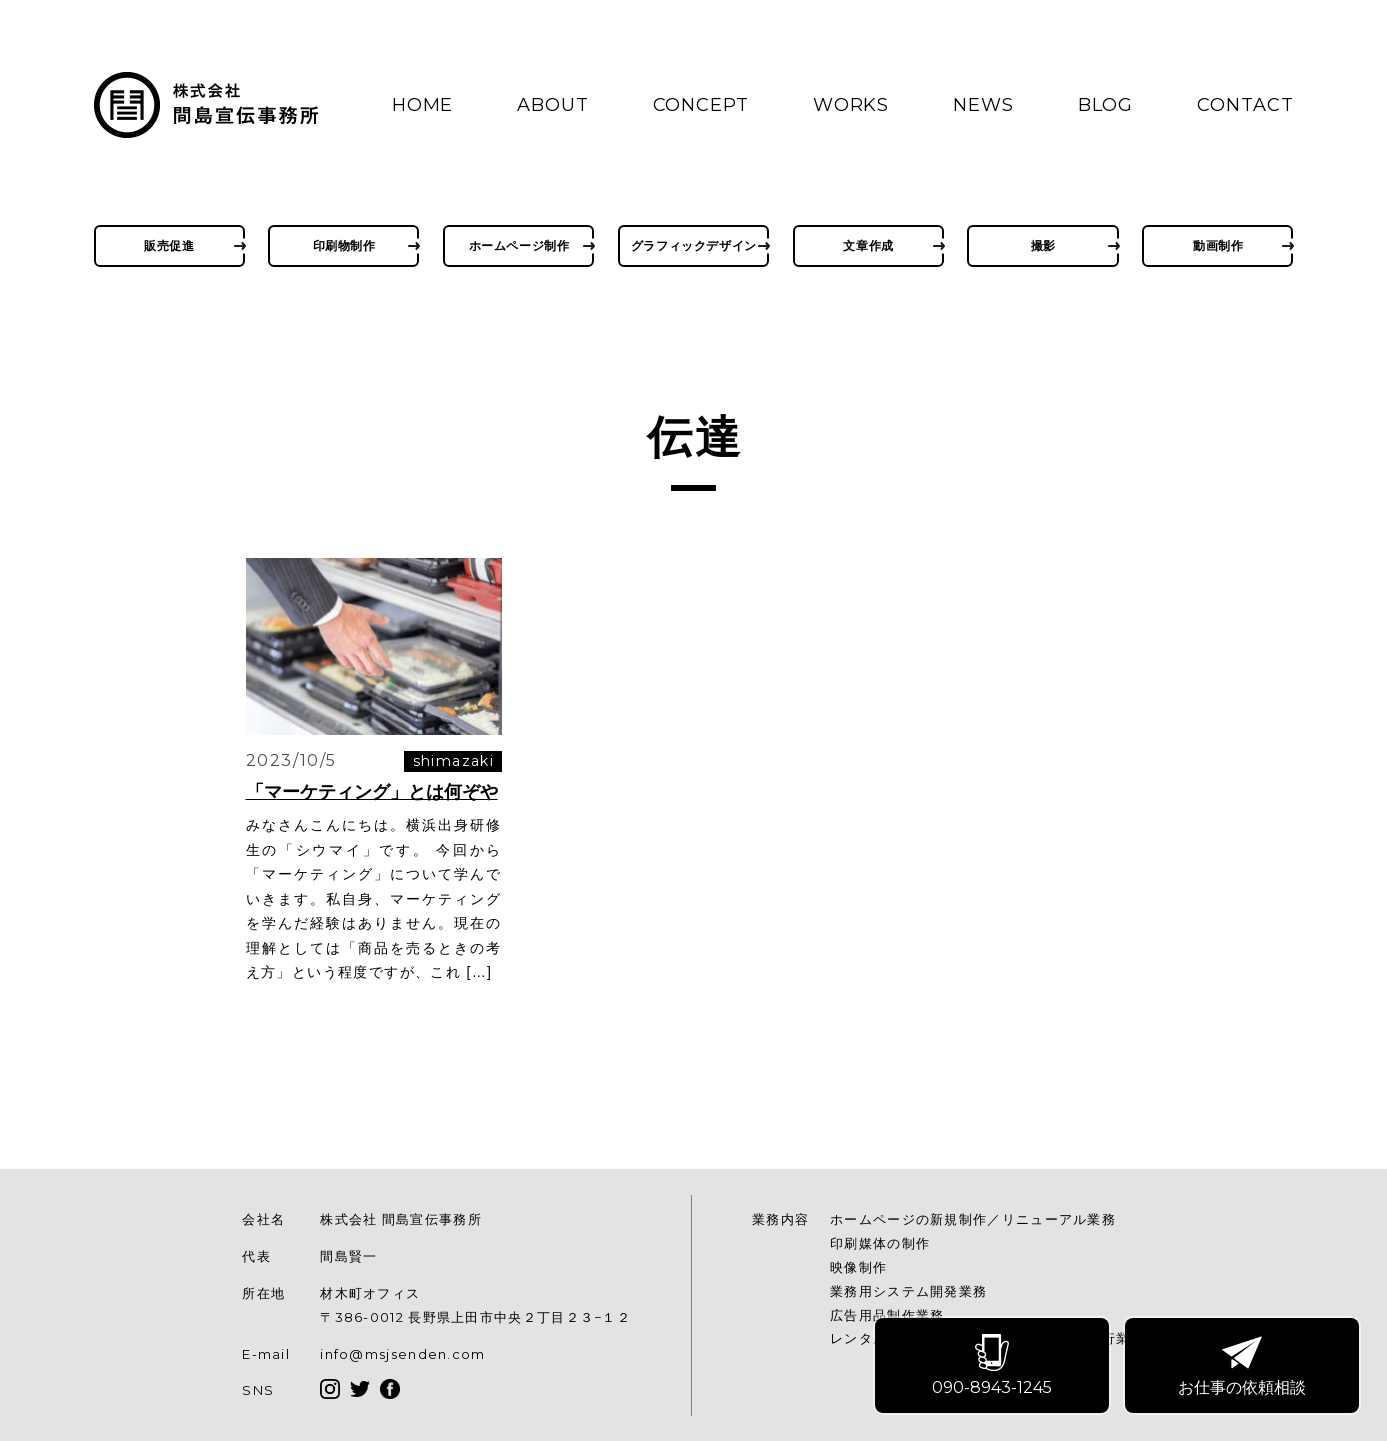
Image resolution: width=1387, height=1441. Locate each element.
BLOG (1106, 105)
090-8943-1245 (993, 1366)
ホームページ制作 (519, 245)
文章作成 (868, 245)
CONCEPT (701, 105)
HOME (423, 105)
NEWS (983, 105)
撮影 (1043, 245)
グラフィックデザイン (694, 245)
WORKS (851, 105)
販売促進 (169, 245)
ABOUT (553, 105)
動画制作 (1218, 245)
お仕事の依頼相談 (1243, 1366)
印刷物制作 (344, 245)
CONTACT (1245, 105)
